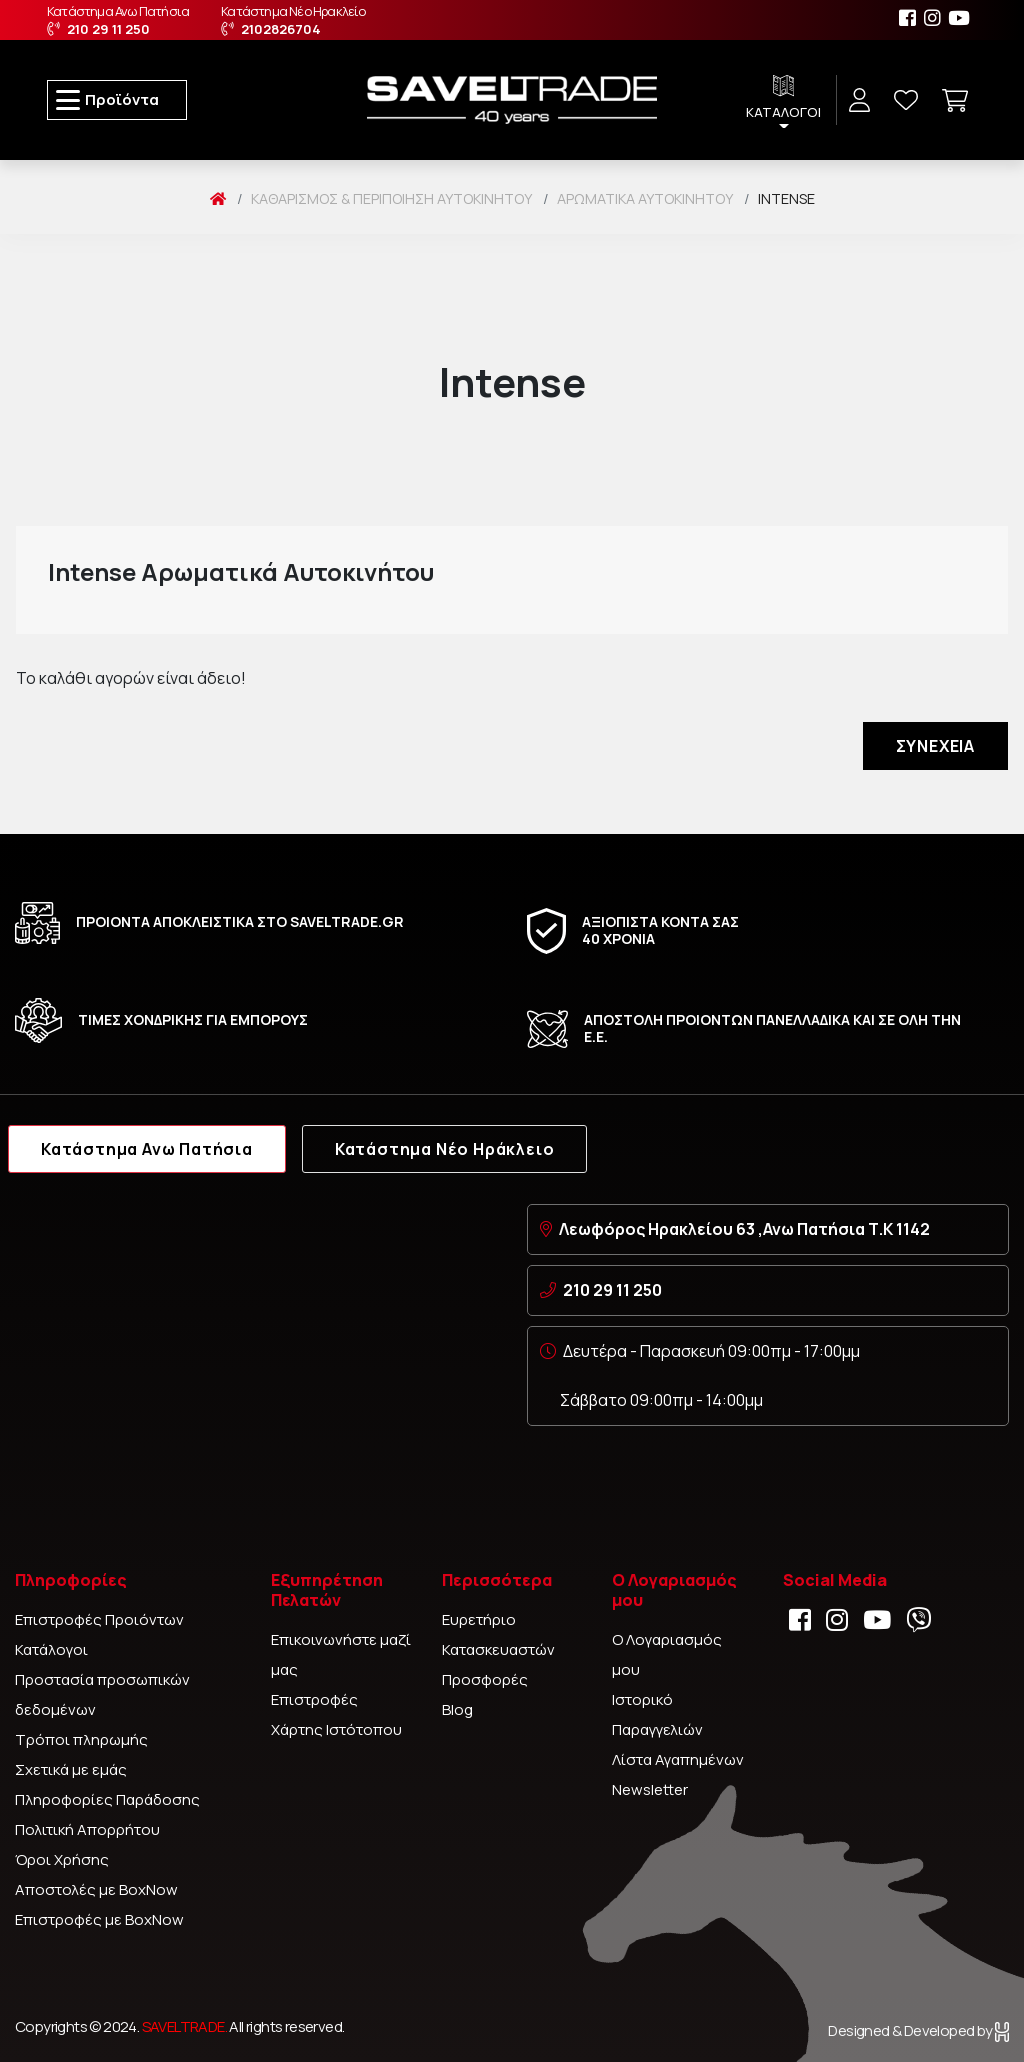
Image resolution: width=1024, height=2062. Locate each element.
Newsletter (650, 1789)
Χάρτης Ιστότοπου (336, 1729)
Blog (457, 1709)
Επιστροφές (314, 1699)
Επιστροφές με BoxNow (99, 1919)
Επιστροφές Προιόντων (99, 1619)
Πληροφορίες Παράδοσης (107, 1799)
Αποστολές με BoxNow (96, 1889)
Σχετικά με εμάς (71, 1769)
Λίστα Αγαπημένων (678, 1759)
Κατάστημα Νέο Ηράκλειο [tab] (445, 1149)
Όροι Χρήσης (62, 1859)
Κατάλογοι (51, 1649)
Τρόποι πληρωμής (81, 1739)
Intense (786, 198)
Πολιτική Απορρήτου (87, 1829)
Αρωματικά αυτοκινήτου (645, 198)
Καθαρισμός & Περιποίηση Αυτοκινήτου (391, 198)
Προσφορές (485, 1679)
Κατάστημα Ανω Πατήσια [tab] (147, 1149)
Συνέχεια (935, 746)
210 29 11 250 (612, 1290)
